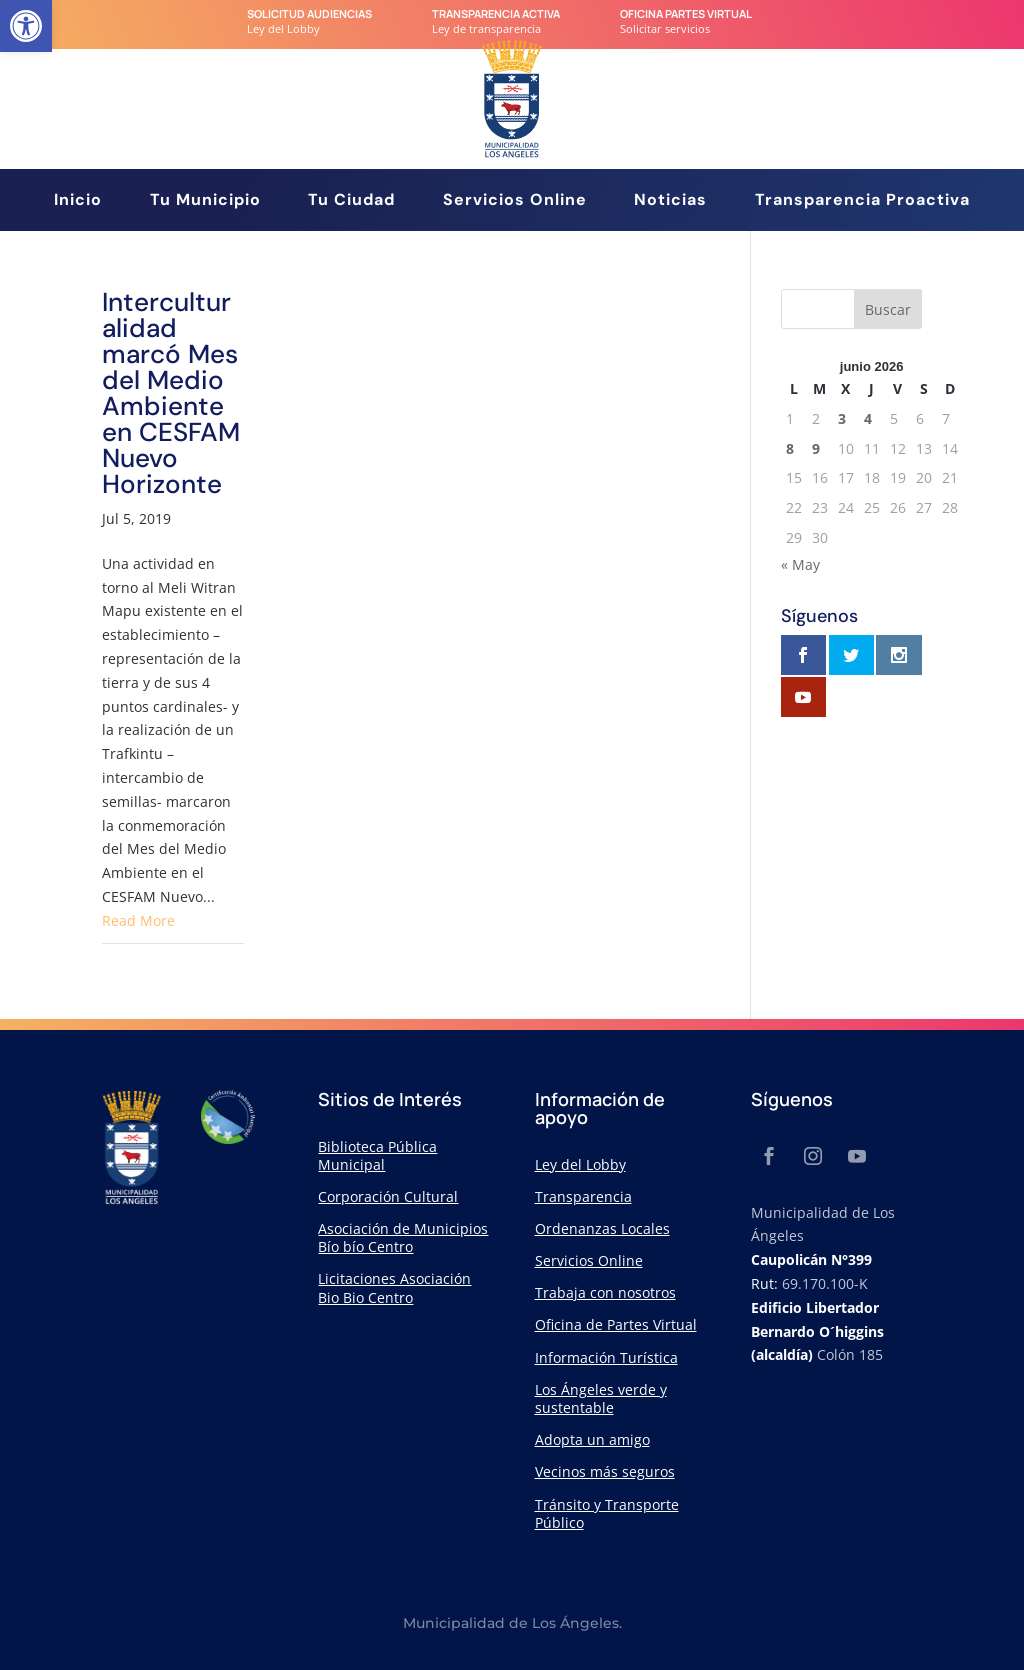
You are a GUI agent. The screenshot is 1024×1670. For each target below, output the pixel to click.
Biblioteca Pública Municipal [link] (377, 1155)
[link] (26, 26)
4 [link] (868, 418)
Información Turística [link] (606, 1357)
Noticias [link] (670, 201)
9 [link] (816, 448)
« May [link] (800, 564)
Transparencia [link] (583, 1196)
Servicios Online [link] (515, 201)
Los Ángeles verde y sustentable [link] (601, 1398)
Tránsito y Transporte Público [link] (607, 1513)
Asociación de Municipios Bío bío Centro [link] (403, 1237)
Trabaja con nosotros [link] (605, 1292)
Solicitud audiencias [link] (309, 13)
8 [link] (790, 448)
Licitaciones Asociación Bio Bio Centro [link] (394, 1287)
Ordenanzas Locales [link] (602, 1228)
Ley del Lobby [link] (580, 1164)
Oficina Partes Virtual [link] (686, 13)
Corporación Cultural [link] (388, 1196)
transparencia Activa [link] (496, 13)
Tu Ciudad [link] (351, 201)
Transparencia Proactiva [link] (862, 201)
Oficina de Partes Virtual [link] (616, 1324)
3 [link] (842, 418)
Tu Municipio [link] (205, 201)
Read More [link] (138, 920)
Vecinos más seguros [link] (605, 1471)
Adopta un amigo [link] (592, 1439)
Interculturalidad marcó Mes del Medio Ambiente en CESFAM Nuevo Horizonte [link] (171, 393)
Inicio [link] (78, 201)
